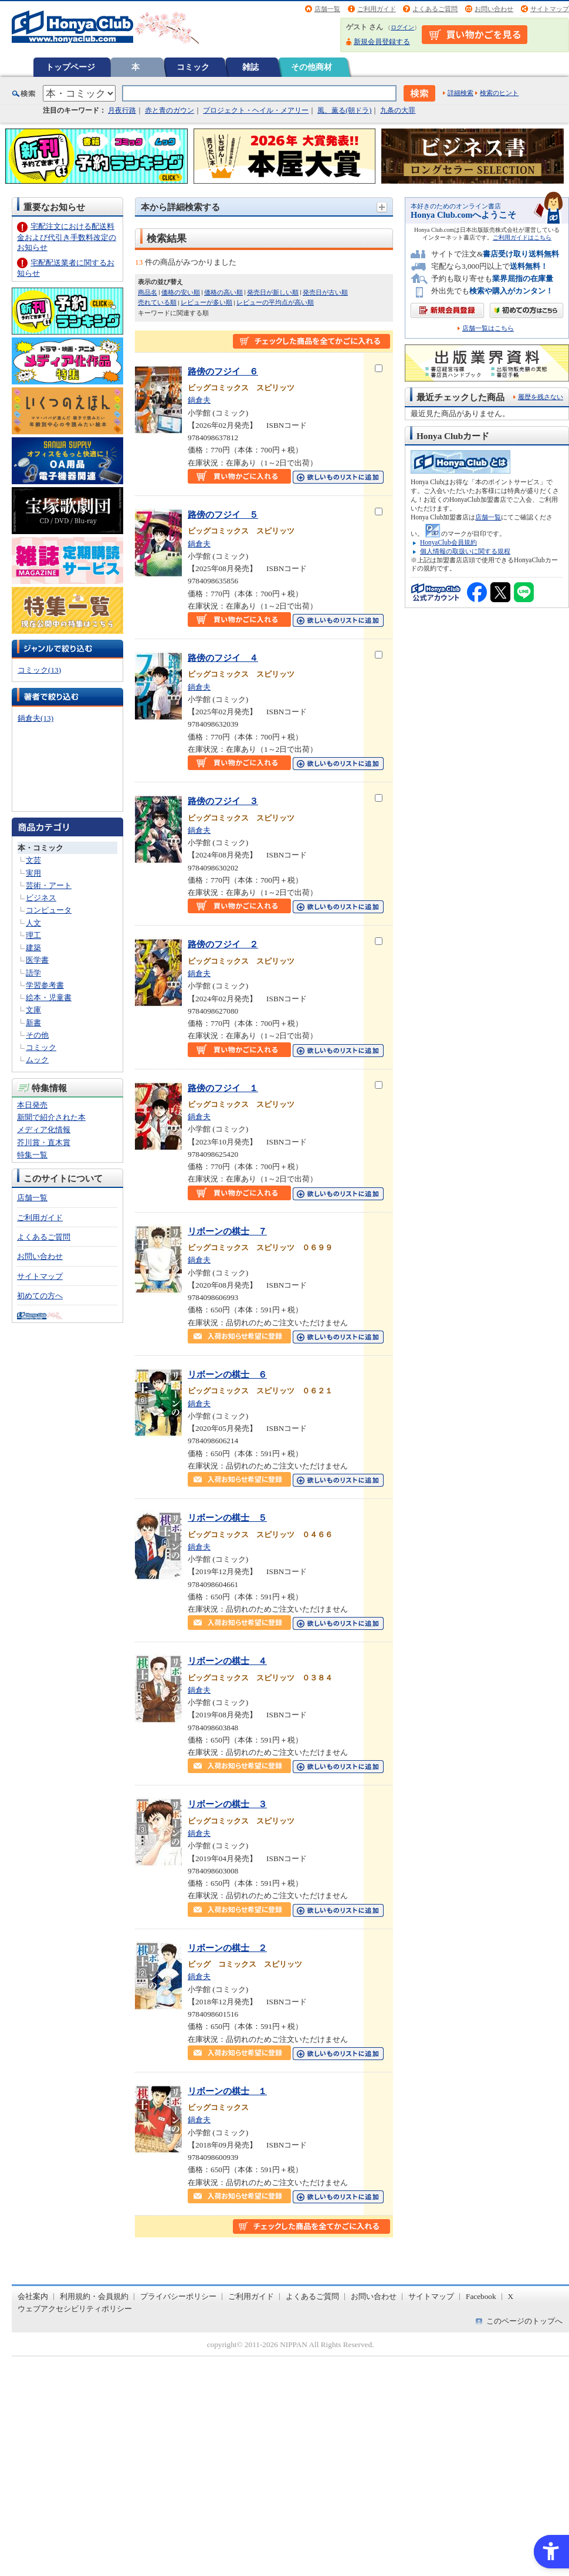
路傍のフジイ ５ (223, 514)
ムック (37, 1059)
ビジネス (41, 897)
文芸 (33, 860)
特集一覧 (32, 1154)
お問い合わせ (494, 8)
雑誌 (250, 67)
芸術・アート (49, 885)
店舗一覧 (327, 8)
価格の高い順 (223, 292)
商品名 (147, 292)
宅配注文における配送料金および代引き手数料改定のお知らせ (66, 237)
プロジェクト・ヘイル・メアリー (256, 110)
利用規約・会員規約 (94, 2296)
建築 (33, 947)
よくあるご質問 (435, 8)
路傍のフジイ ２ (223, 944)
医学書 (37, 960)
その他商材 (311, 67)
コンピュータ (49, 910)
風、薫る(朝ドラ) (344, 110)
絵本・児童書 (49, 997)
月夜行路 (122, 110)
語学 (33, 972)
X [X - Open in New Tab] (511, 2296)
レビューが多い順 (206, 302)
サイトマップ (549, 8)
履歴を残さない (540, 396)
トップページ (70, 67)
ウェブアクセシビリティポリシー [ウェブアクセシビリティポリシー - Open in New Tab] (75, 2308)
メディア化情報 (43, 1129)
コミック (193, 67)
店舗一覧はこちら (488, 328)
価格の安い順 (180, 292)
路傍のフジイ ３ (223, 801)
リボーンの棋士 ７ (227, 1231)
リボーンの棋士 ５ (227, 1517)
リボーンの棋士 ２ (227, 1948)
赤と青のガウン (169, 110)
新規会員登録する (382, 42)
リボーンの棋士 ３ (227, 1804)
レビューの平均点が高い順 (275, 302)
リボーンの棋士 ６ (227, 1374)
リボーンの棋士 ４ (227, 1661)
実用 (33, 873)
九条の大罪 (397, 110)
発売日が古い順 (325, 292)
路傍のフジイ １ (223, 1088)
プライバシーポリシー (178, 2296)
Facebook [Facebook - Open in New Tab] (481, 2296)
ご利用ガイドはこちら (522, 237)
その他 (37, 1035)
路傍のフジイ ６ (223, 371)
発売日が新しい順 (273, 292)
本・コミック (40, 847)
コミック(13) (39, 670)
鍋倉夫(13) (35, 718)
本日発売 (32, 1104)
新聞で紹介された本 (51, 1117)
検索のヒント (499, 92)
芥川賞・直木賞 (43, 1142)
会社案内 (33, 2296)
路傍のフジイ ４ (223, 658)
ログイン (402, 27)
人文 (33, 923)
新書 (33, 1022)
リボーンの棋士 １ (227, 2091)
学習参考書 (45, 985)
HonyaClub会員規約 (448, 542)
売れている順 (157, 302)
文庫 (33, 1009)
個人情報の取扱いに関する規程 (465, 551)
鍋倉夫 (199, 400)
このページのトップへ (524, 2321)
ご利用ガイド (376, 8)
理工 (33, 935)
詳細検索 (460, 92)
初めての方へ (40, 1295)
